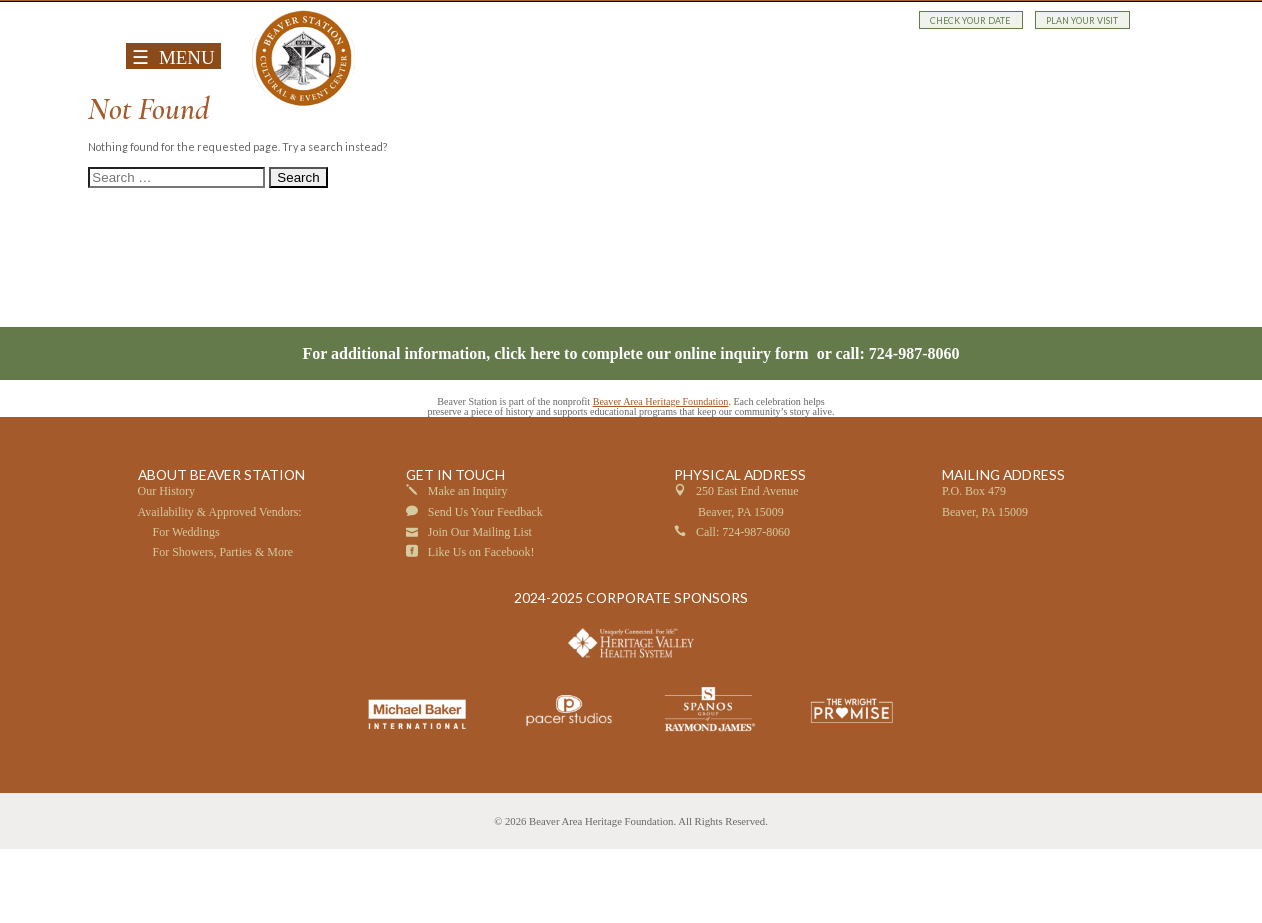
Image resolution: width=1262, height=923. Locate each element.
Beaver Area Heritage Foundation (661, 474)
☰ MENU (173, 57)
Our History (167, 565)
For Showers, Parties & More (223, 625)
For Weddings (186, 605)
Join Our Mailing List (480, 605)
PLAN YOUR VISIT (1082, 19)
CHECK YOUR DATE (971, 19)
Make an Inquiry (468, 565)
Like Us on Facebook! (481, 625)
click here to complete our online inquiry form (653, 426)
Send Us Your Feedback (485, 585)
